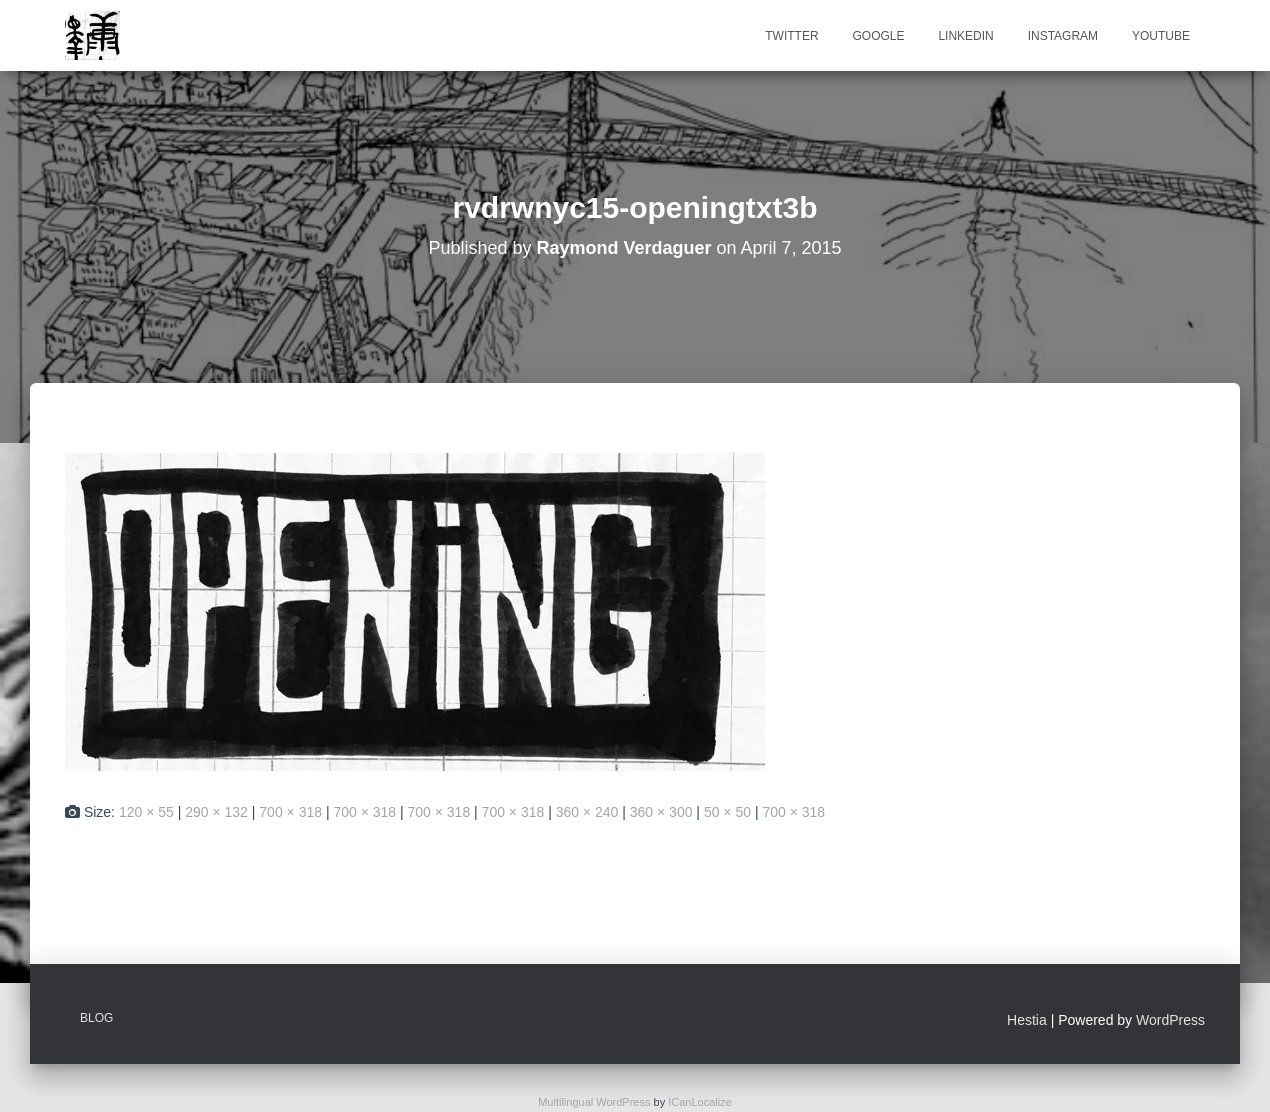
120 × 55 (146, 812)
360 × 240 (587, 812)
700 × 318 (290, 812)
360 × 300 (661, 812)
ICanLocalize (700, 1102)
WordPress (1170, 1020)
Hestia (1027, 1020)
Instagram (1063, 36)
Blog (96, 1018)
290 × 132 (216, 812)
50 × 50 (727, 812)
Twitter (791, 36)
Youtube (1161, 36)
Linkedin (965, 36)
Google (878, 36)
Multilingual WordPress (594, 1102)
